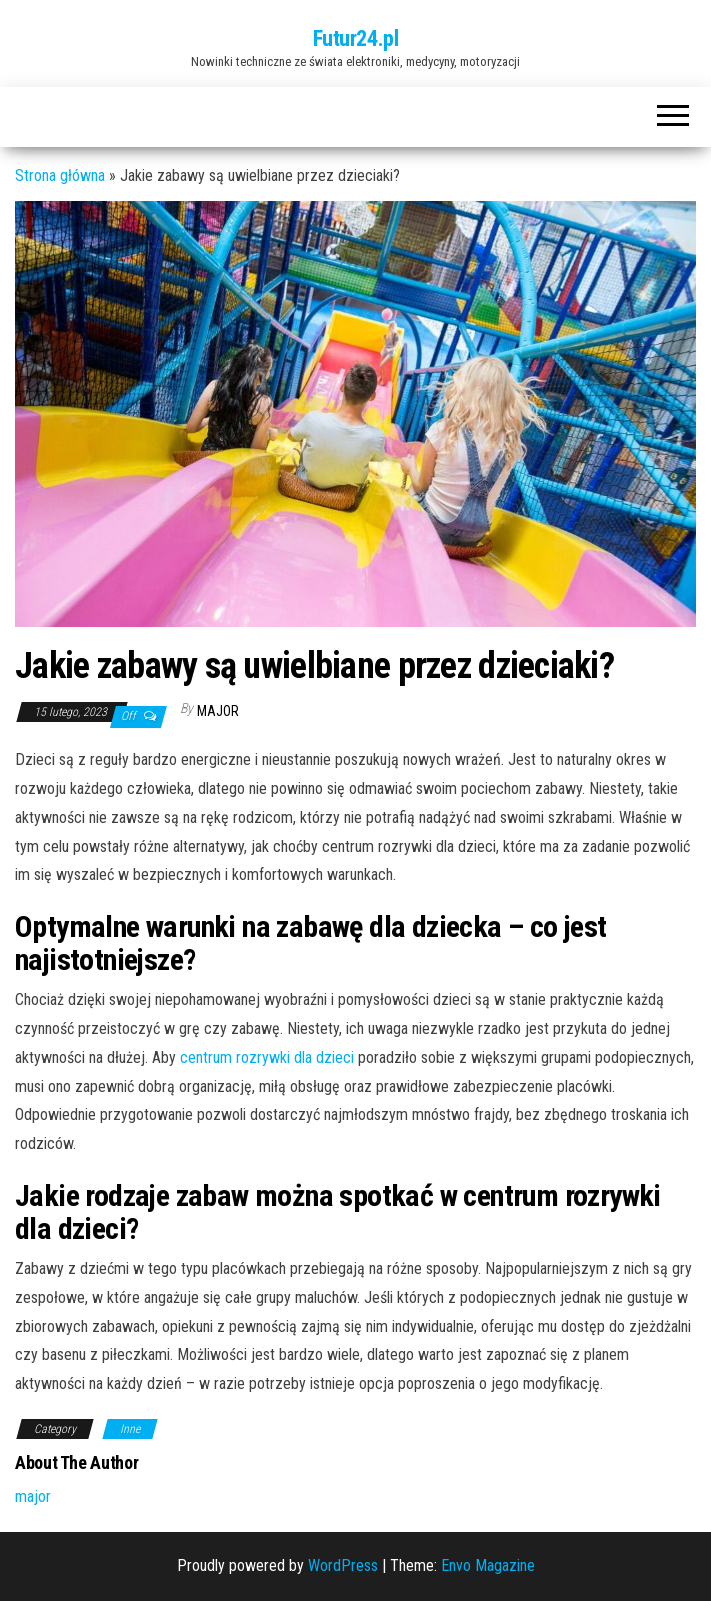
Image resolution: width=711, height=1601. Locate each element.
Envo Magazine (488, 1565)
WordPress (343, 1565)
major (218, 711)
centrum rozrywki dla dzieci (267, 1057)
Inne (130, 1429)
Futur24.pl (356, 38)
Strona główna (60, 175)
